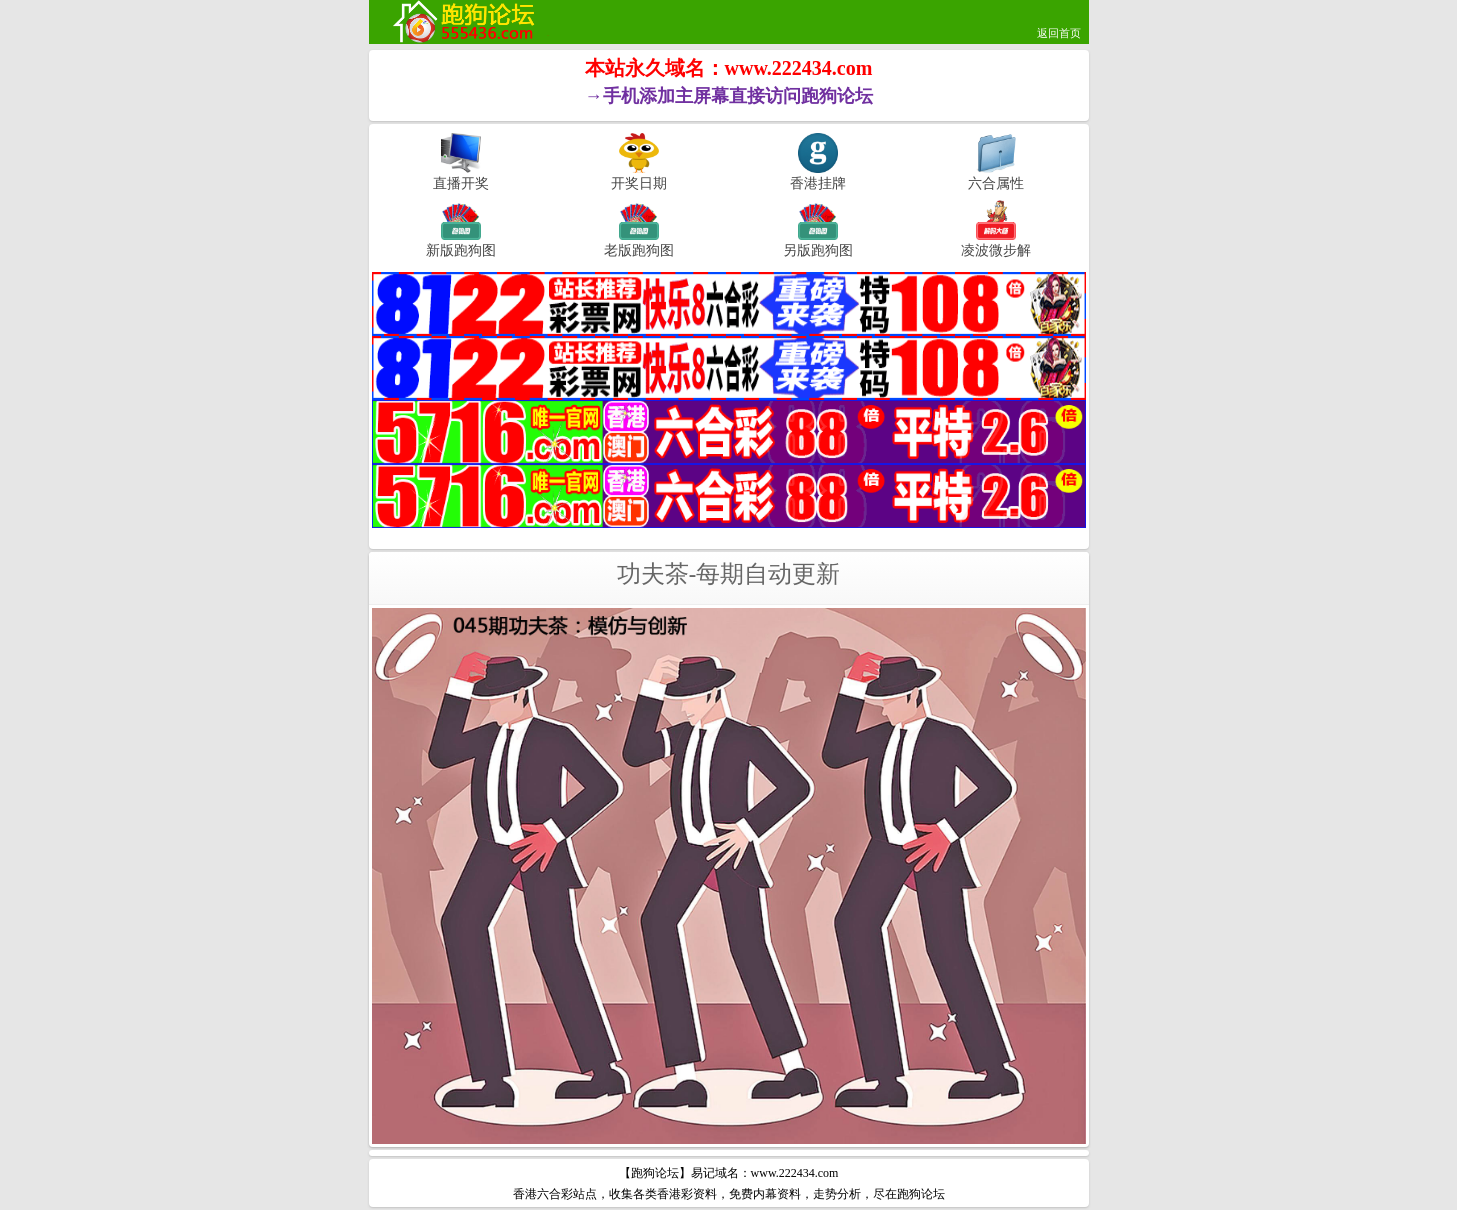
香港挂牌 (818, 183)
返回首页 (1059, 33)
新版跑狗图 (461, 250)
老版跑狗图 (639, 250)
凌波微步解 (996, 250)
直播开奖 (461, 183)
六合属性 (996, 183)
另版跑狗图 (818, 250)
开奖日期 (639, 183)
